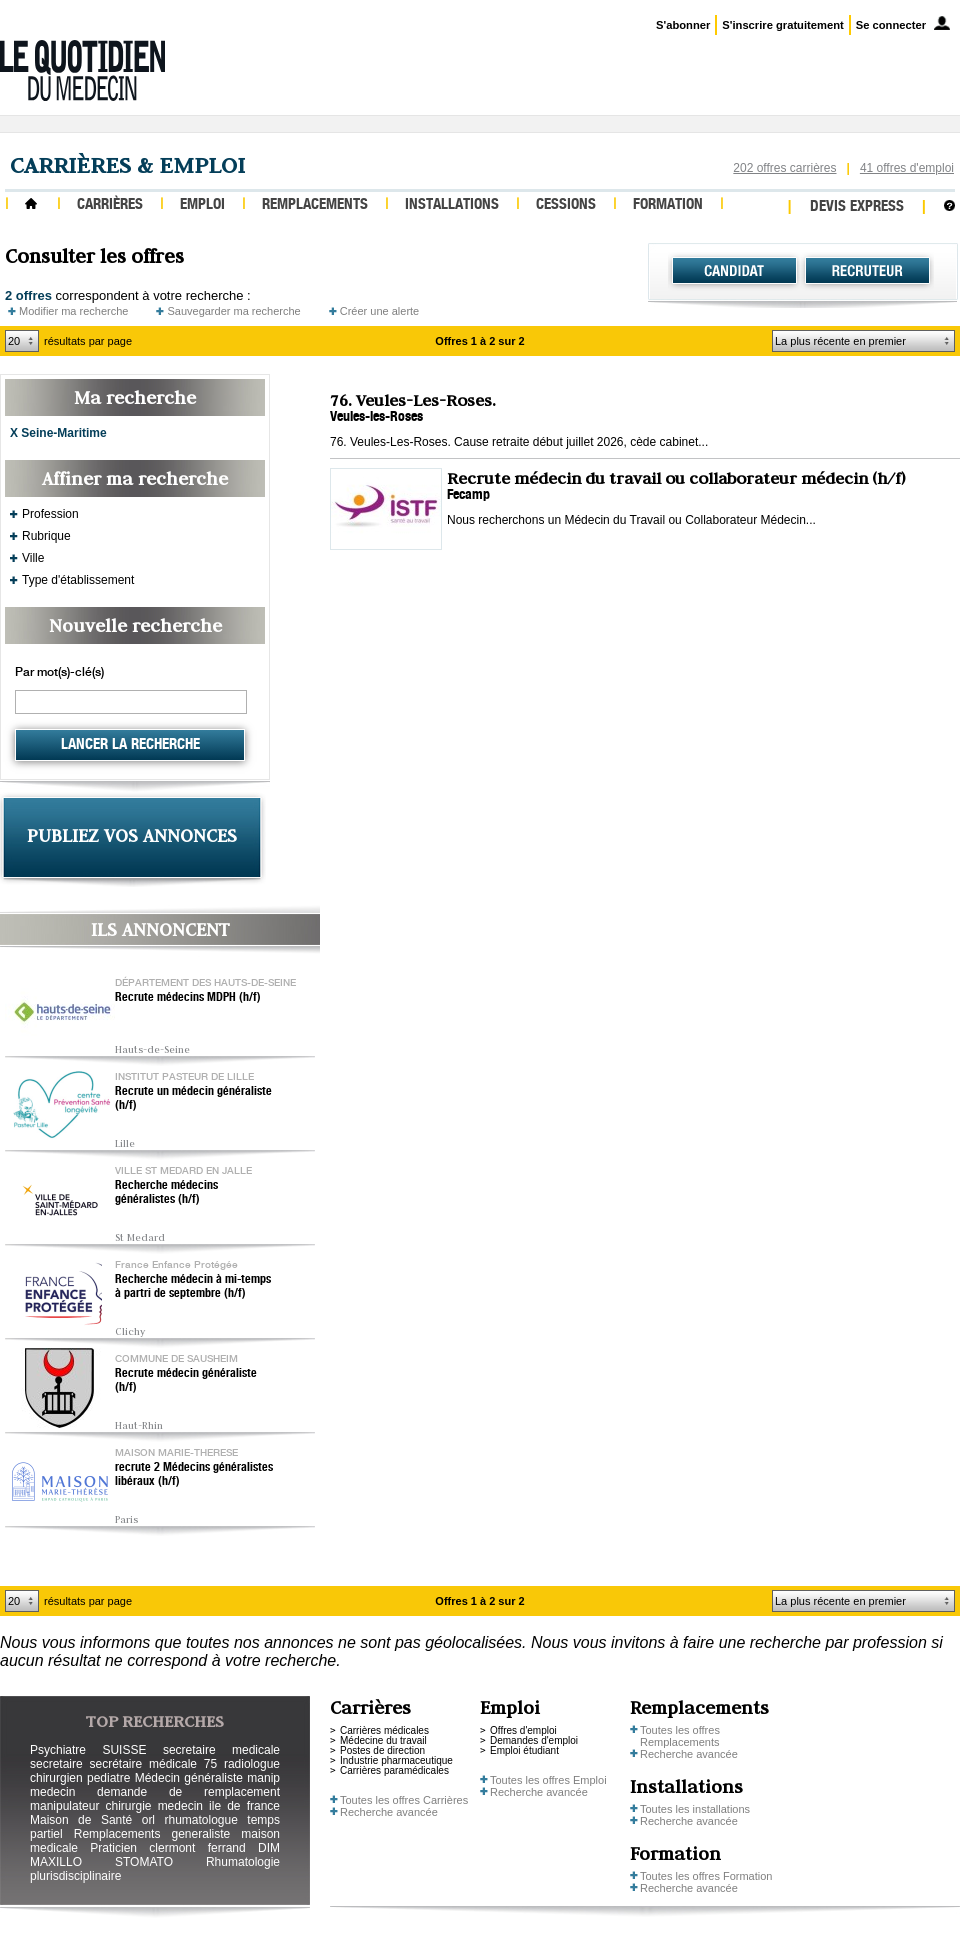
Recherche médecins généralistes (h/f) (166, 1193)
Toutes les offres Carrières (404, 1800)
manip (263, 1778)
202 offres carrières (784, 168)
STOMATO (144, 1862)
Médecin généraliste (189, 1778)
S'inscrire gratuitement (782, 25)
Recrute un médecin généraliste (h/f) (193, 1099)
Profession (50, 514)
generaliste (201, 1834)
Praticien (113, 1848)
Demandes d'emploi (534, 1740)
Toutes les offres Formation (706, 1876)
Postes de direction (382, 1750)
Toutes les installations (695, 1809)
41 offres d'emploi (907, 168)
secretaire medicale (221, 1750)
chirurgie (128, 1806)
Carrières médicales (384, 1730)
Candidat (734, 271)
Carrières (110, 205)
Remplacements (315, 205)
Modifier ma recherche (73, 311)
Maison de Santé (81, 1820)
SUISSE (124, 1750)
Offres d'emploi (523, 1730)
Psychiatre (58, 1750)
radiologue (252, 1764)
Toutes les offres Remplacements (680, 1736)
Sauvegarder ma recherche (233, 311)
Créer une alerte (380, 311)
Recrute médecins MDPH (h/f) (188, 998)
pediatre (108, 1778)
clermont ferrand (197, 1848)
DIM (269, 1848)
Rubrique (46, 536)
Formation (668, 205)
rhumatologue (200, 1820)
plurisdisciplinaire (75, 1876)
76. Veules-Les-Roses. (413, 400)
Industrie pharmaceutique (396, 1760)
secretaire (56, 1764)
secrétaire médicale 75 (153, 1764)
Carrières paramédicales (394, 1770)
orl (148, 1820)
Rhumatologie (243, 1862)
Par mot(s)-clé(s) (59, 673)
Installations (452, 205)
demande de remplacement (188, 1792)
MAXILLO (56, 1862)
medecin (52, 1792)
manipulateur (64, 1806)
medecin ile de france (219, 1806)
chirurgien (56, 1778)
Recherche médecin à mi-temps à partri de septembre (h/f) (193, 1287)
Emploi (202, 205)
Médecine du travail (383, 1740)
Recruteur (867, 271)
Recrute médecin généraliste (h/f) (186, 1381)
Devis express (857, 207)
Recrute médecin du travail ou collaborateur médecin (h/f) (676, 478)
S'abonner (683, 25)
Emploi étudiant (524, 1750)
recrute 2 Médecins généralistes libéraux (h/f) (194, 1475)
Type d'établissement (78, 580)
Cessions (566, 205)
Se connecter (891, 25)
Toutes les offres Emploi (548, 1780)
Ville (33, 558)
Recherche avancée (389, 1812)
